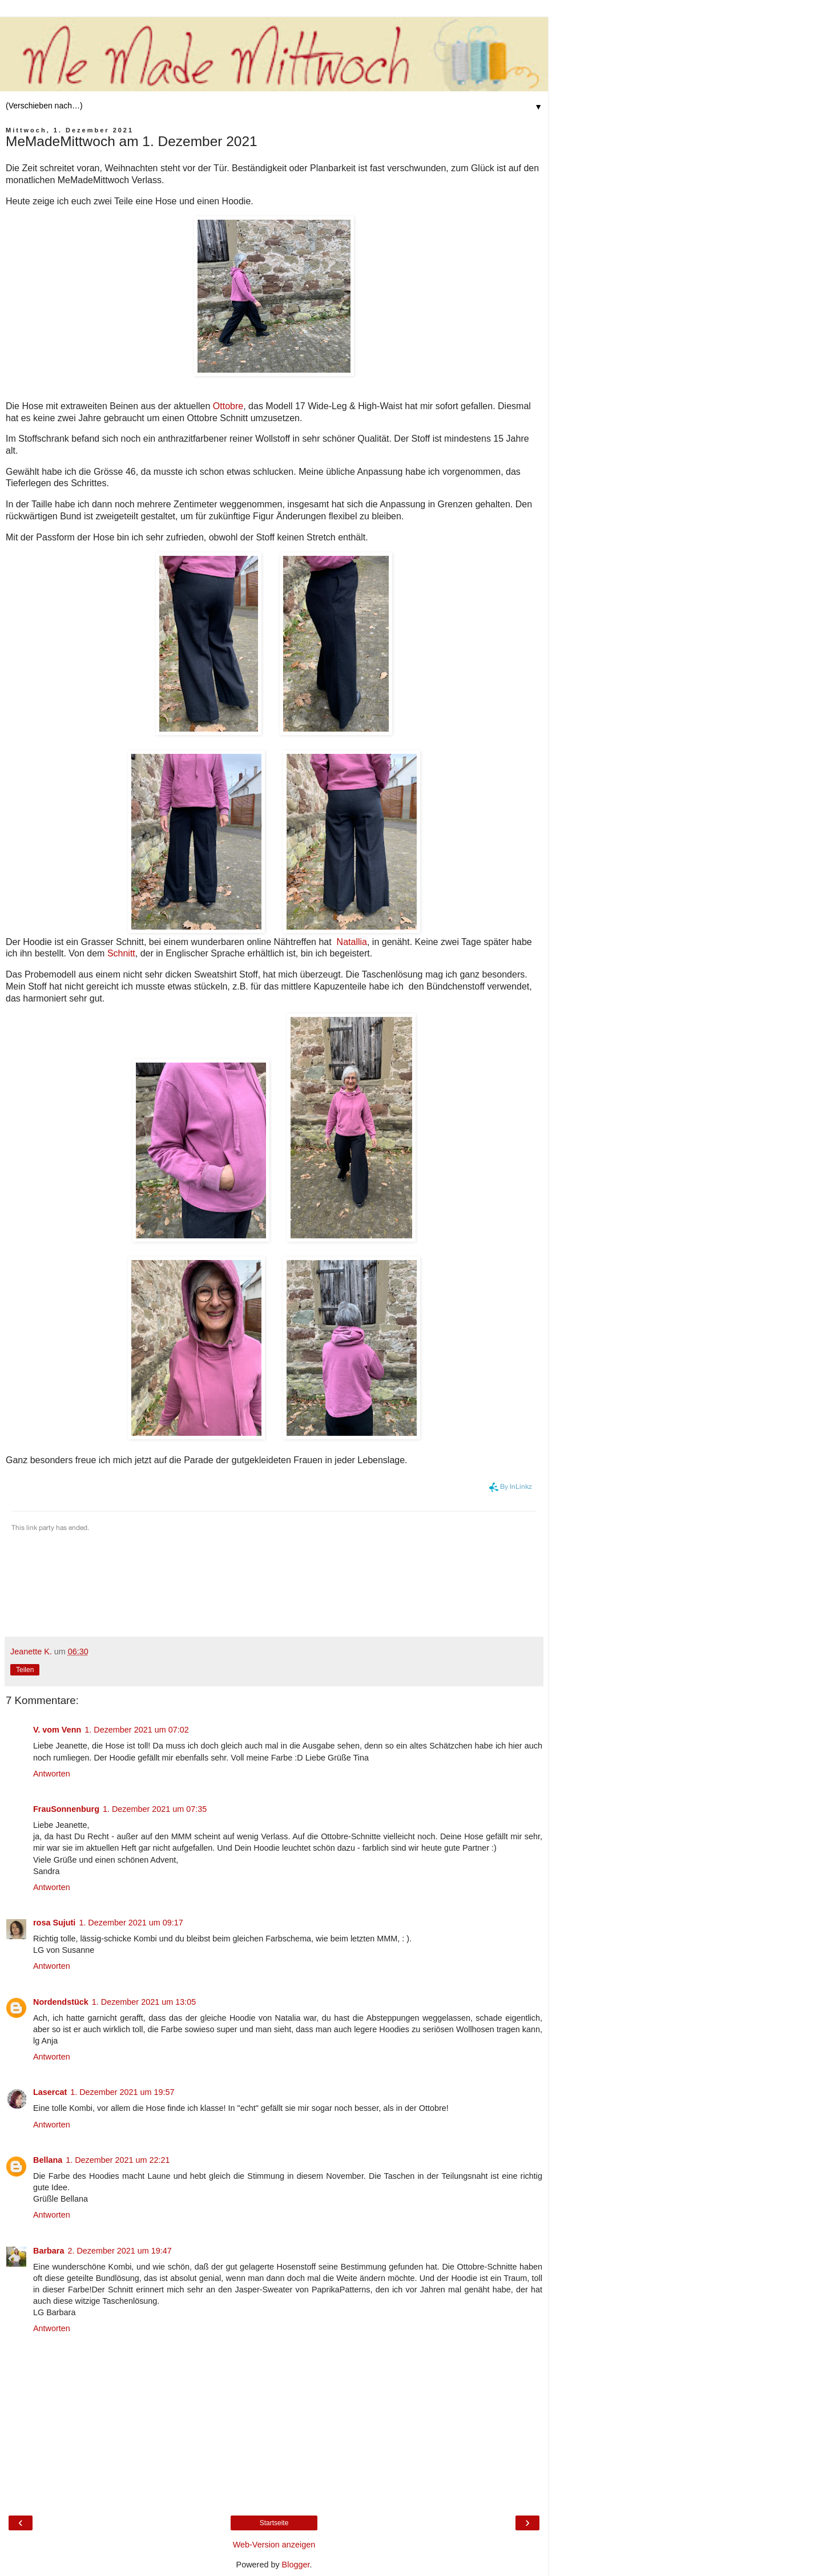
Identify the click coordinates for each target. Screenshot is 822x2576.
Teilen (25, 1670)
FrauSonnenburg (66, 1809)
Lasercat (50, 2092)
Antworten (51, 1773)
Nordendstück (60, 2001)
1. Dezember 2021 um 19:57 (122, 2092)
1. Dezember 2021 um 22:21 (118, 2160)
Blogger (296, 2564)
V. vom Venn (57, 1729)
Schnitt (121, 953)
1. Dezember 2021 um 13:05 (144, 2001)
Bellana (47, 2160)
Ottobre (228, 406)
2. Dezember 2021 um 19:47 (119, 2250)
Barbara (48, 2250)
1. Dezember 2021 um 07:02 (136, 1729)
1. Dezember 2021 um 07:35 (155, 1809)
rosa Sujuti (54, 1922)
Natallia (352, 942)
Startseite (274, 2523)
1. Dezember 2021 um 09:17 (131, 1922)
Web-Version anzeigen (274, 2544)
